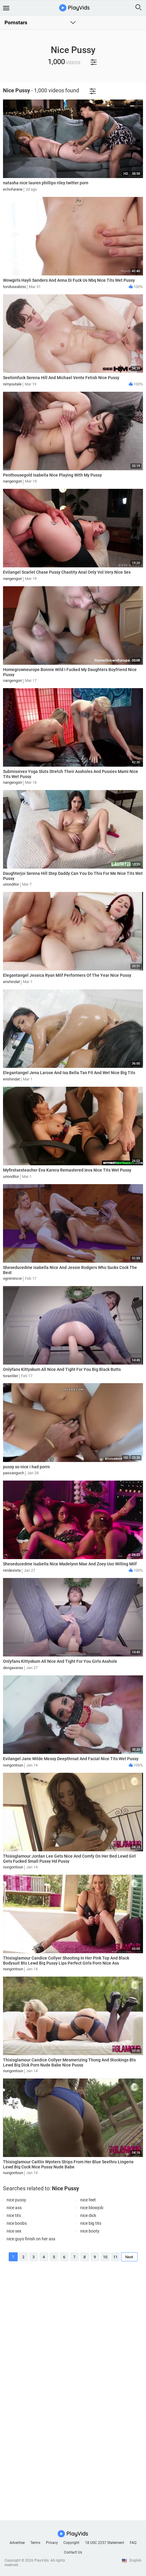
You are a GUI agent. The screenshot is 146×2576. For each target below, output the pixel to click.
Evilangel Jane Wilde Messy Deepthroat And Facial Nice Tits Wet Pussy (70, 1758)
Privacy (52, 2543)
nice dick (88, 2215)
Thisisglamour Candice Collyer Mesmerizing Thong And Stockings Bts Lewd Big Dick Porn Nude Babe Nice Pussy (69, 2062)
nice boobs (17, 2223)
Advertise (17, 2543)
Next (129, 2257)
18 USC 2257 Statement (104, 2543)
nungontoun (13, 1765)
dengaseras (13, 1667)
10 (105, 2257)
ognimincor (12, 1278)
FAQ (133, 2543)
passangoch (13, 1473)
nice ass (14, 2207)
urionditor (11, 884)
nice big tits (90, 2223)
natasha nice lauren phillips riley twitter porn (45, 182)
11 (115, 2257)
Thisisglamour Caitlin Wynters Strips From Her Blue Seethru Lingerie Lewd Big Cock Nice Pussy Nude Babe (68, 2164)
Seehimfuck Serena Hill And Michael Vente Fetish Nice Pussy (61, 377)
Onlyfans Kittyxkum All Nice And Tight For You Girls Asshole (60, 1661)
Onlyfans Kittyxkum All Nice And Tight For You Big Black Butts (62, 1369)
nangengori (12, 481)
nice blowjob (91, 2207)
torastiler (10, 1376)
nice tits (14, 2215)
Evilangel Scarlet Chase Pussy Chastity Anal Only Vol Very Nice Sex (67, 572)
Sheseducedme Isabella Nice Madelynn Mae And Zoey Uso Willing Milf (70, 1563)
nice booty (89, 2231)
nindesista (12, 1570)
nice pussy (16, 2199)
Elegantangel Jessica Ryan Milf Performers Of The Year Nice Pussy (67, 975)
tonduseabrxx (14, 286)
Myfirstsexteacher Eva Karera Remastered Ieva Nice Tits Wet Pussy (67, 1170)
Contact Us (73, 2552)
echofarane (13, 189)
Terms (35, 2543)
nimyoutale (12, 384)
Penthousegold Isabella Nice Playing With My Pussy (52, 475)
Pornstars (16, 22)
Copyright (71, 2543)
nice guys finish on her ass (31, 2238)
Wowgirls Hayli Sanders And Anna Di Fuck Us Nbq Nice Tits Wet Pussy (69, 280)
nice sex (14, 2231)
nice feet (88, 2199)
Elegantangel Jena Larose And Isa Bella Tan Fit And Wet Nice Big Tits (69, 1072)
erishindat (11, 981)
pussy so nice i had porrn (26, 1466)
